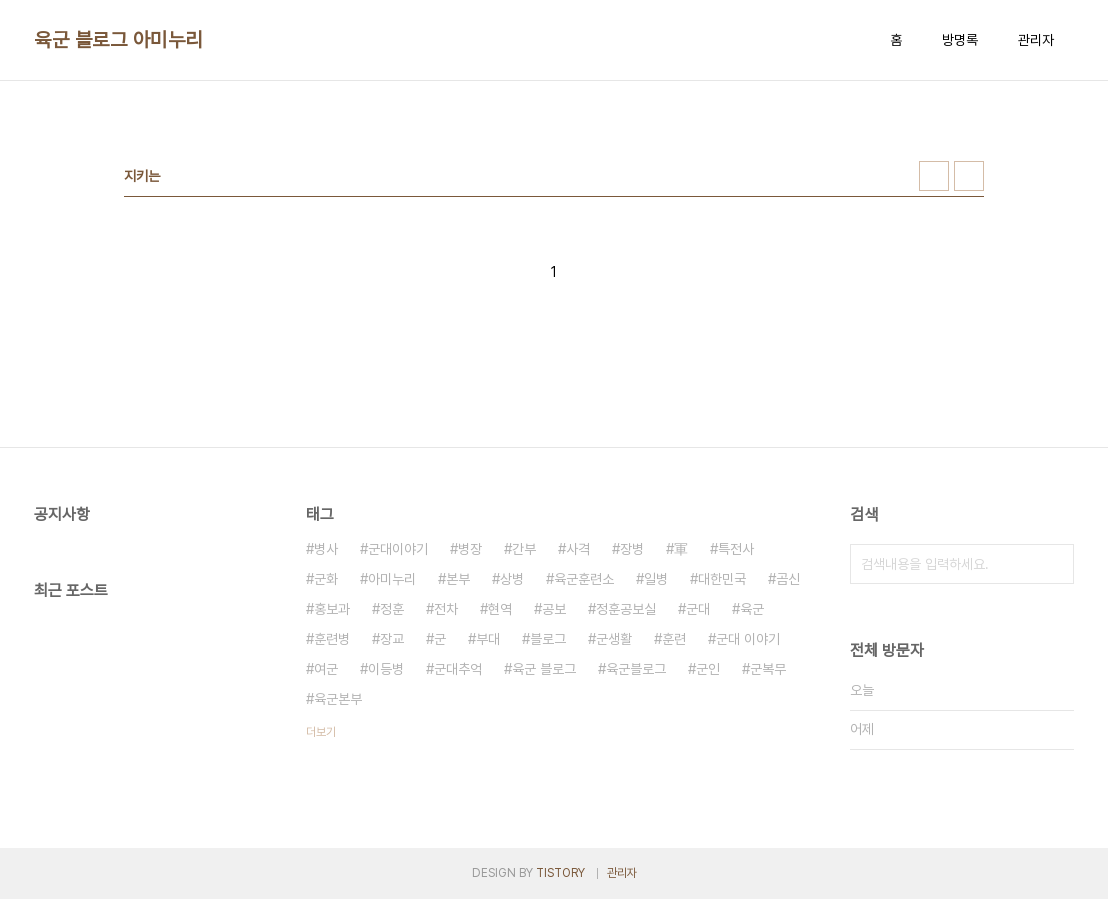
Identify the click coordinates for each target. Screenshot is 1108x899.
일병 (656, 579)
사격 (578, 549)
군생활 (614, 639)
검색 (1054, 564)
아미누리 (392, 579)
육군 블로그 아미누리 (118, 40)
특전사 (736, 549)
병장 (470, 549)
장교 (392, 639)
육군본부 (338, 699)
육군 (752, 609)
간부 (524, 549)
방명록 (960, 40)
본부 (458, 579)
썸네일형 (934, 176)
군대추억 (458, 669)
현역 (500, 609)
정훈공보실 (626, 609)
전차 (446, 609)
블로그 (548, 639)
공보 (554, 609)
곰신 (788, 579)
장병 (632, 549)
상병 (512, 579)
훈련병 (332, 639)
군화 (326, 579)
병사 (326, 549)
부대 (488, 639)
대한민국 (722, 579)
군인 (708, 669)
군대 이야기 (748, 639)
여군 (326, 669)
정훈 (392, 609)
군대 (698, 609)
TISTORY (560, 873)
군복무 (768, 669)
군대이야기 (398, 549)
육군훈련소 (584, 579)
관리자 (1036, 40)
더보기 (321, 732)
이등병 (386, 669)
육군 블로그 (544, 669)
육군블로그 (636, 669)
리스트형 (969, 176)
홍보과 (332, 609)
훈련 (674, 639)
